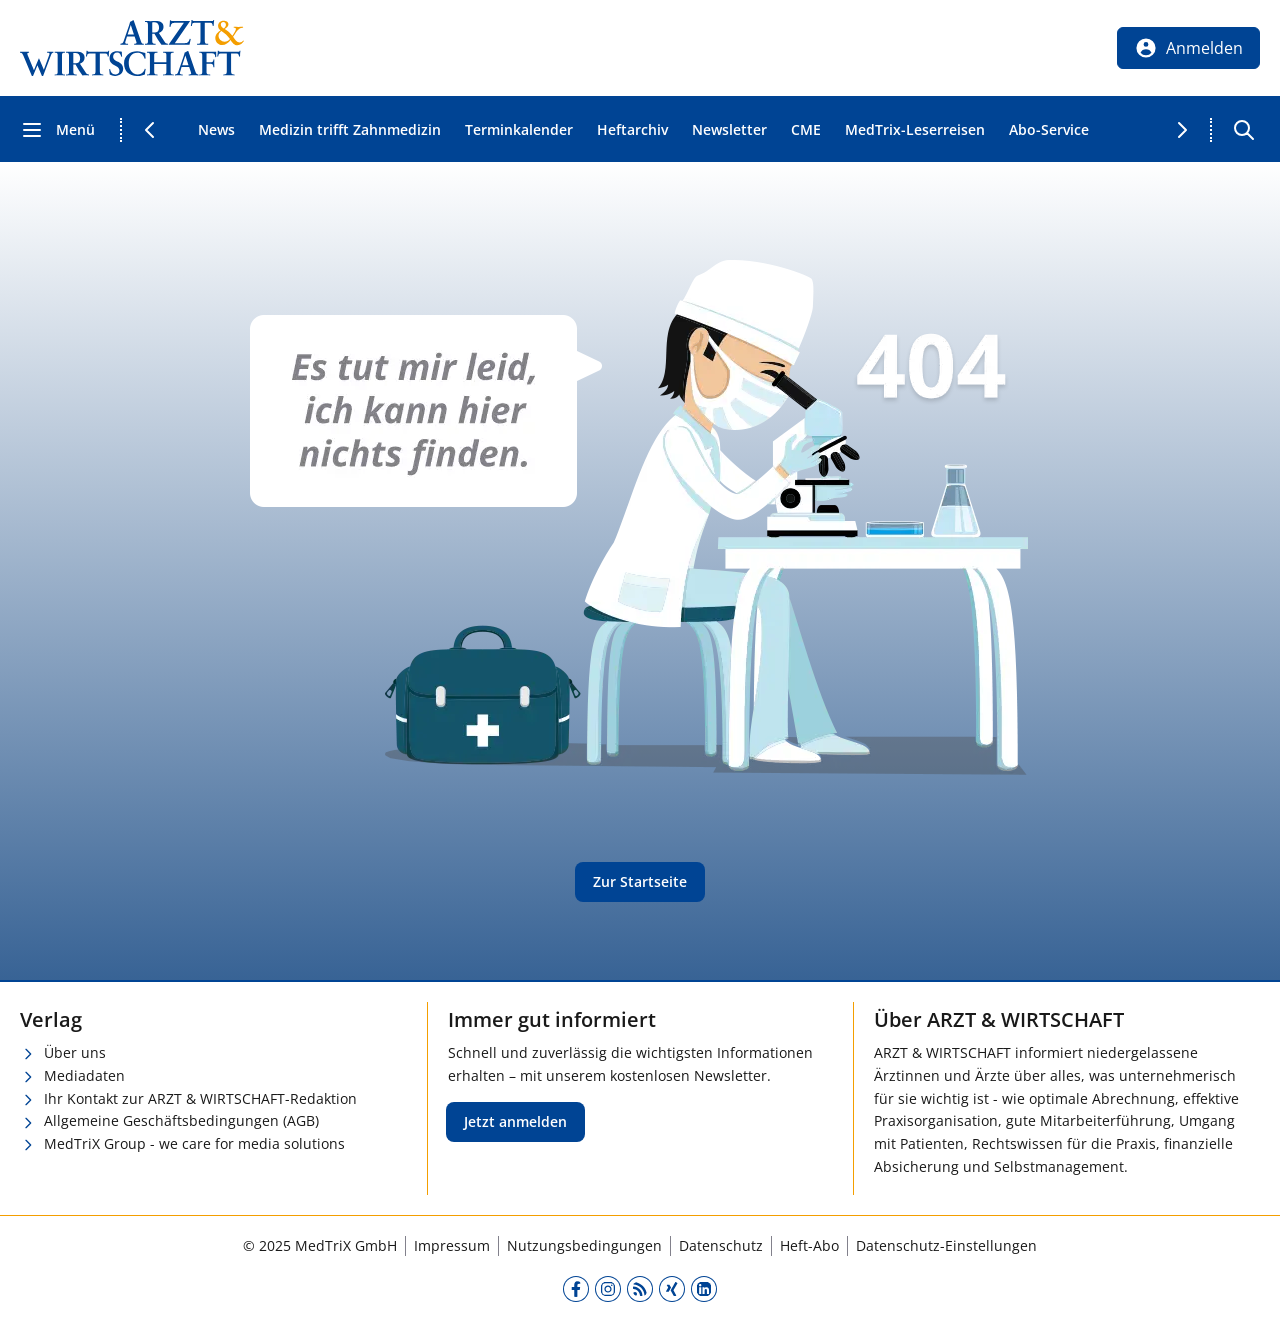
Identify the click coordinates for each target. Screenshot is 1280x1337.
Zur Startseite (640, 881)
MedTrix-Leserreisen (915, 129)
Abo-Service (1049, 129)
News (216, 129)
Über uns (75, 1052)
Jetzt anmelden (515, 1121)
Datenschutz (721, 1245)
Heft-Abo (809, 1245)
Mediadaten (84, 1075)
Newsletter (729, 129)
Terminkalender (519, 129)
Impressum (452, 1245)
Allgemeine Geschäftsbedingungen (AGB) (181, 1120)
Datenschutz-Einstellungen (946, 1245)
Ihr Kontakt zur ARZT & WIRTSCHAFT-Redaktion (200, 1098)
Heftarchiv (632, 129)
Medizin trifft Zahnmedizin (350, 129)
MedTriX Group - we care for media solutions (194, 1143)
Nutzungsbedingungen (584, 1245)
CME (806, 129)
